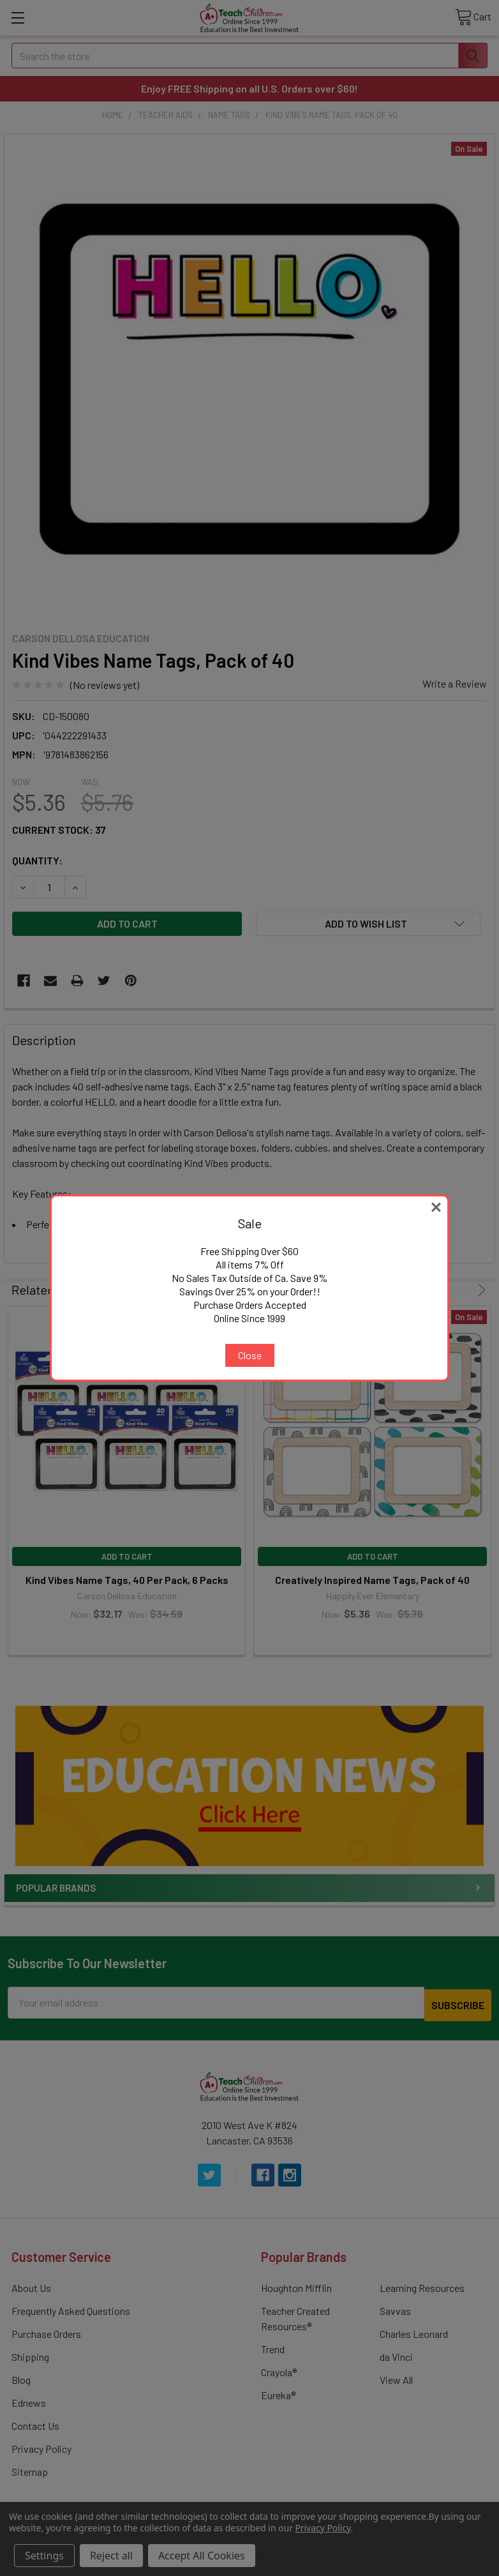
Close (250, 1355)
